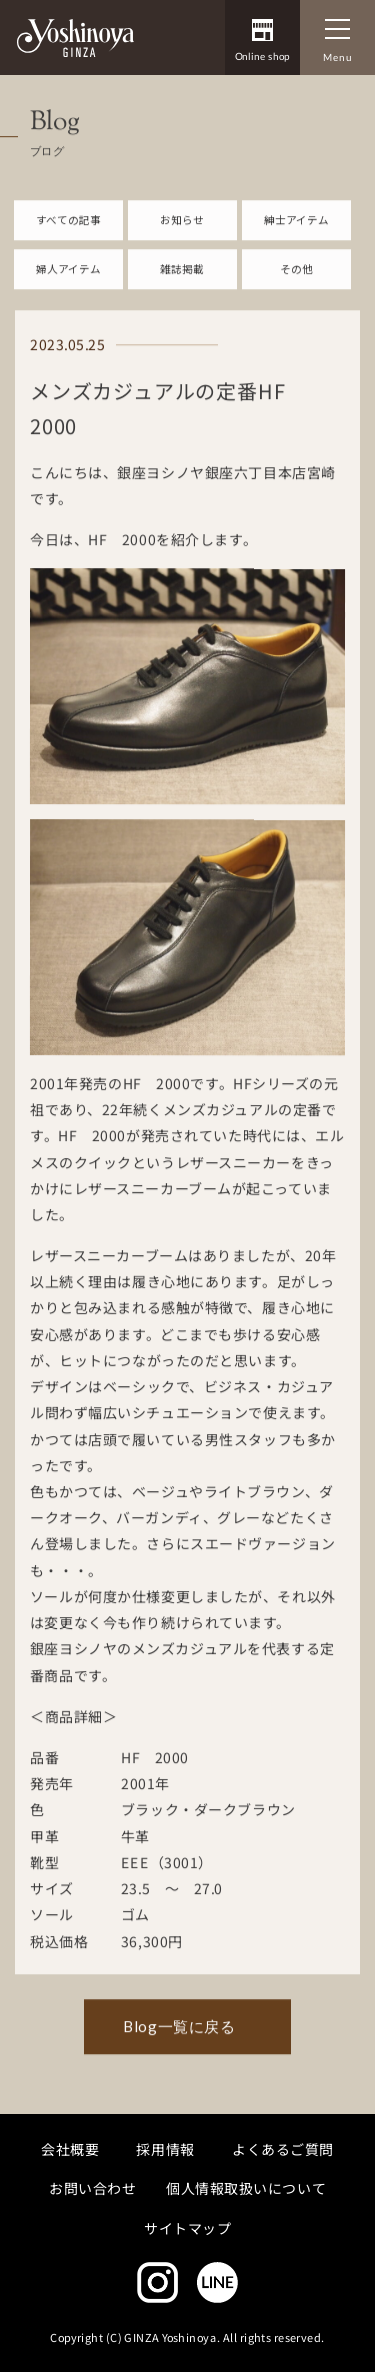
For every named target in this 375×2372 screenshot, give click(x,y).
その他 (296, 285)
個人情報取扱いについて (246, 2188)
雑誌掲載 (182, 285)
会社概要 (70, 2148)
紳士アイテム (296, 236)
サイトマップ (187, 2227)
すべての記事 (68, 236)
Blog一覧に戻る (179, 2043)
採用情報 (166, 2148)
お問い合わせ (92, 2188)
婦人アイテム (68, 285)
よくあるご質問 (283, 2148)
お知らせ (182, 236)
